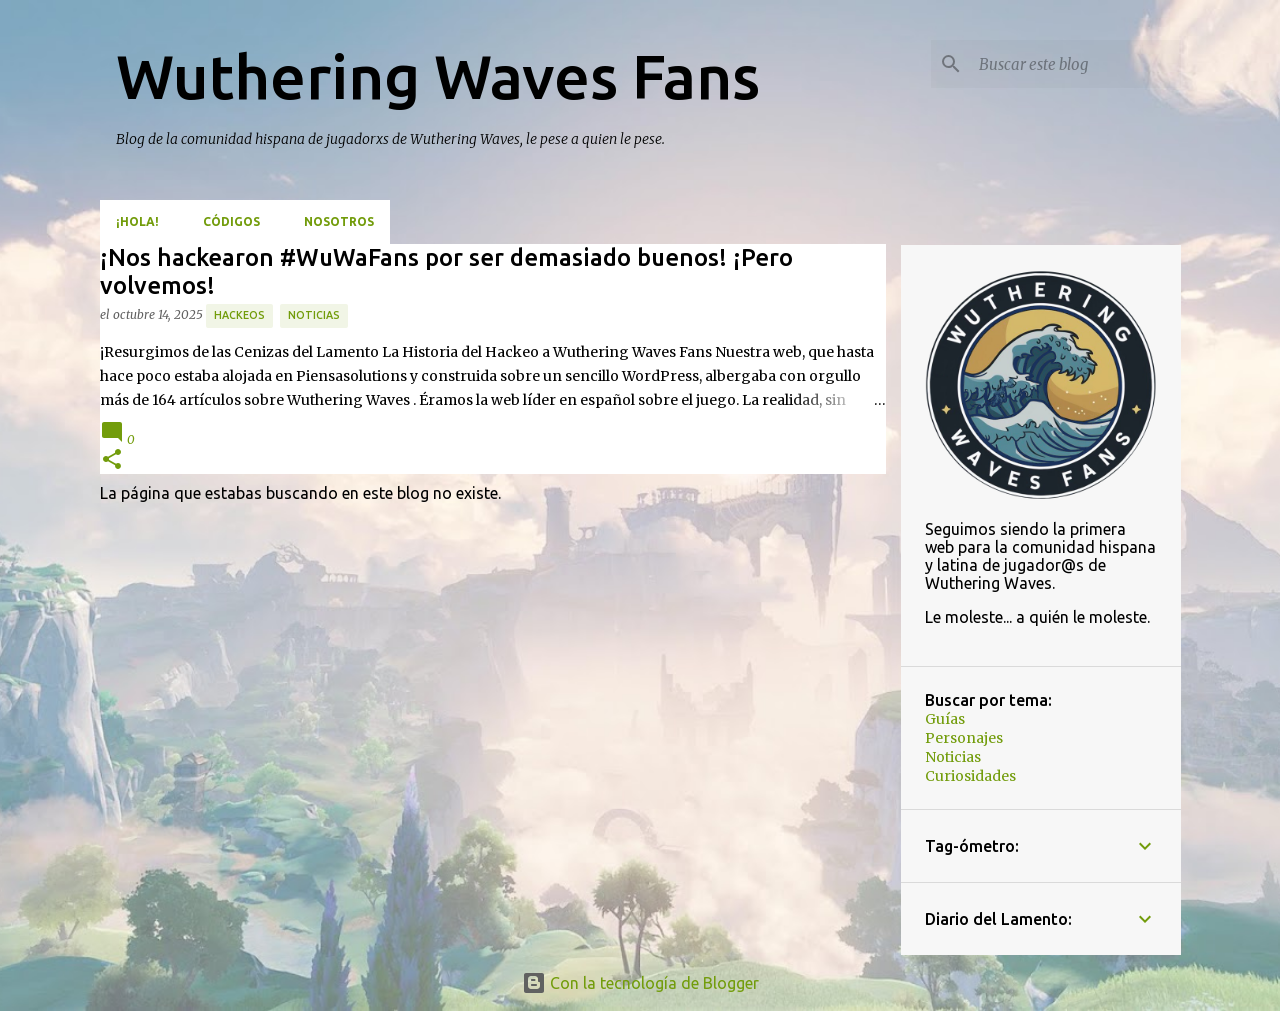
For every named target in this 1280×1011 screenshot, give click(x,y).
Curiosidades (970, 776)
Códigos (231, 221)
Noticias (314, 315)
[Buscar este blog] (1076, 64)
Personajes (964, 738)
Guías (945, 719)
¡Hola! (137, 221)
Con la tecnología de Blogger (640, 983)
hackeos (239, 315)
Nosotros (339, 221)
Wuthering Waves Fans (438, 76)
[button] (112, 460)
